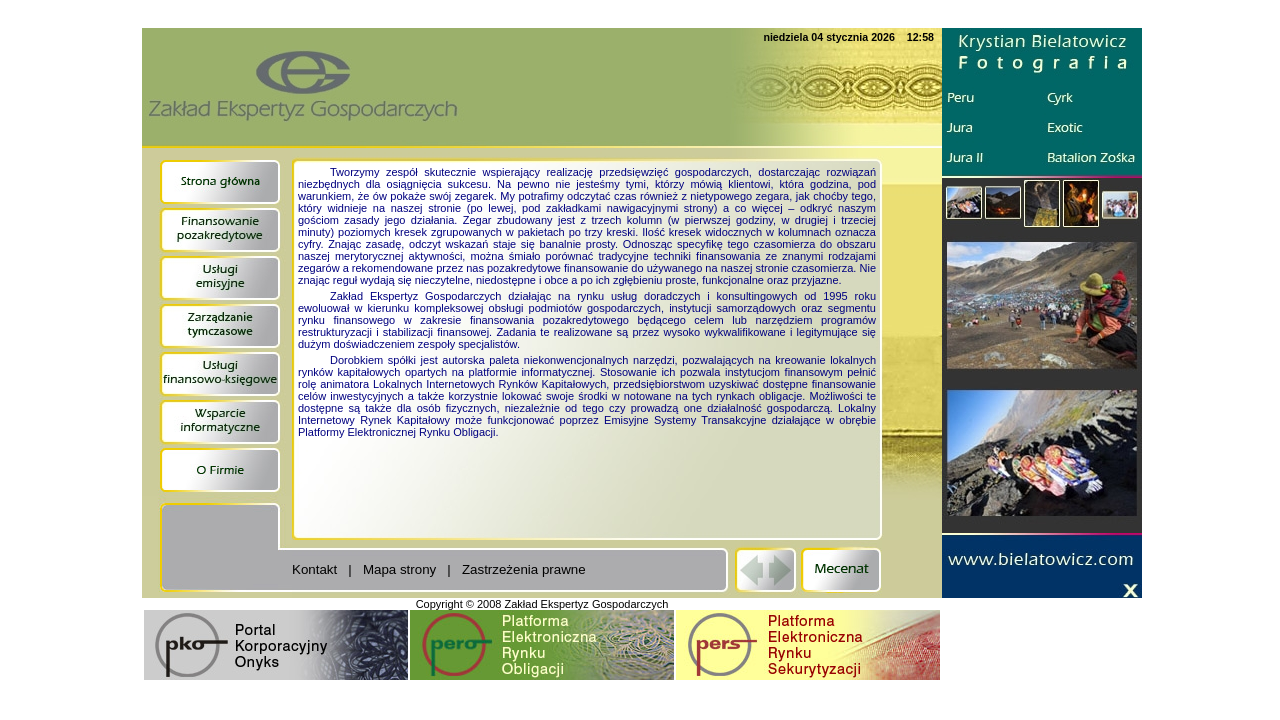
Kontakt (314, 569)
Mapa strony (399, 569)
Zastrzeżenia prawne (524, 569)
